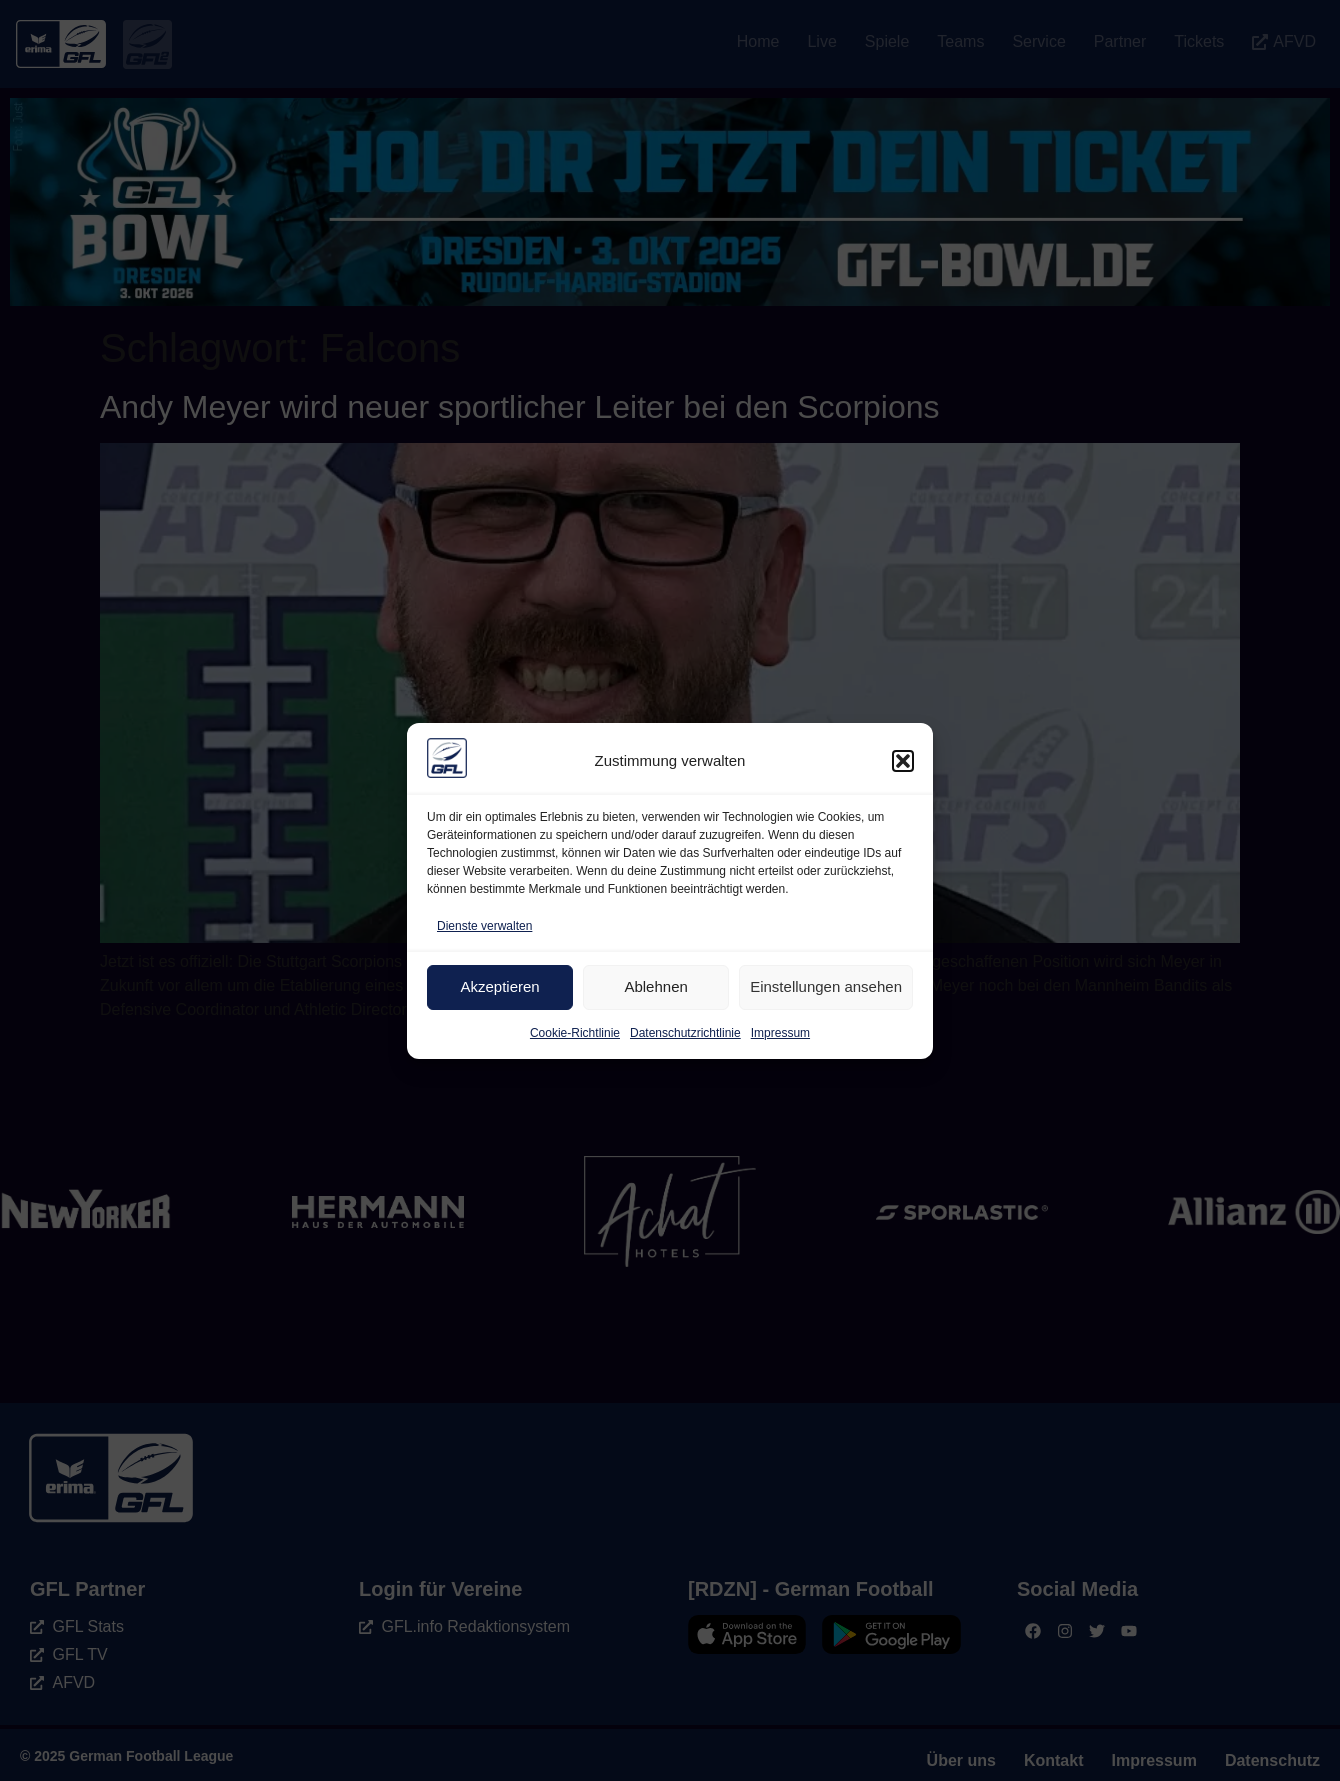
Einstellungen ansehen (826, 986)
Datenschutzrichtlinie (685, 1033)
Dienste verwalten (484, 926)
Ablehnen (655, 986)
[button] (903, 761)
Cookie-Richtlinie (575, 1033)
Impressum (780, 1033)
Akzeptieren (499, 986)
